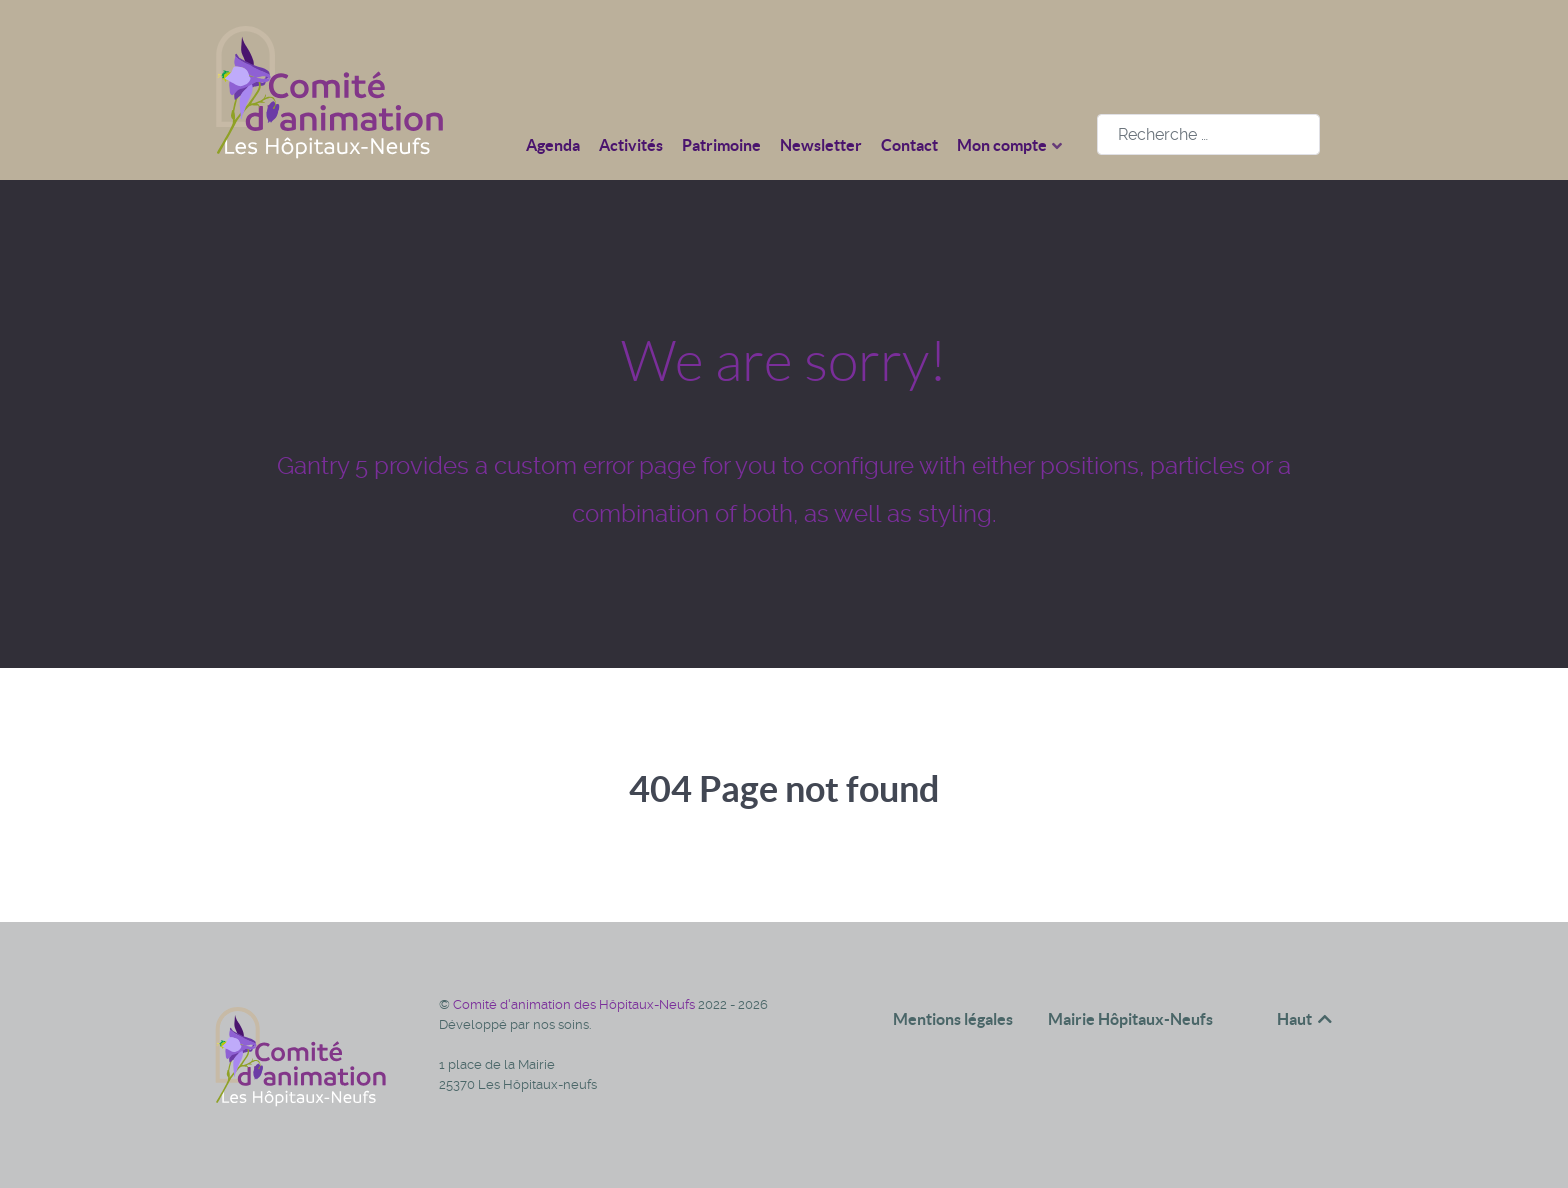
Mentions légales (953, 1019)
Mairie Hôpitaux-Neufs (1130, 1019)
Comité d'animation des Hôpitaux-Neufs (575, 1004)
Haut (1306, 1019)
